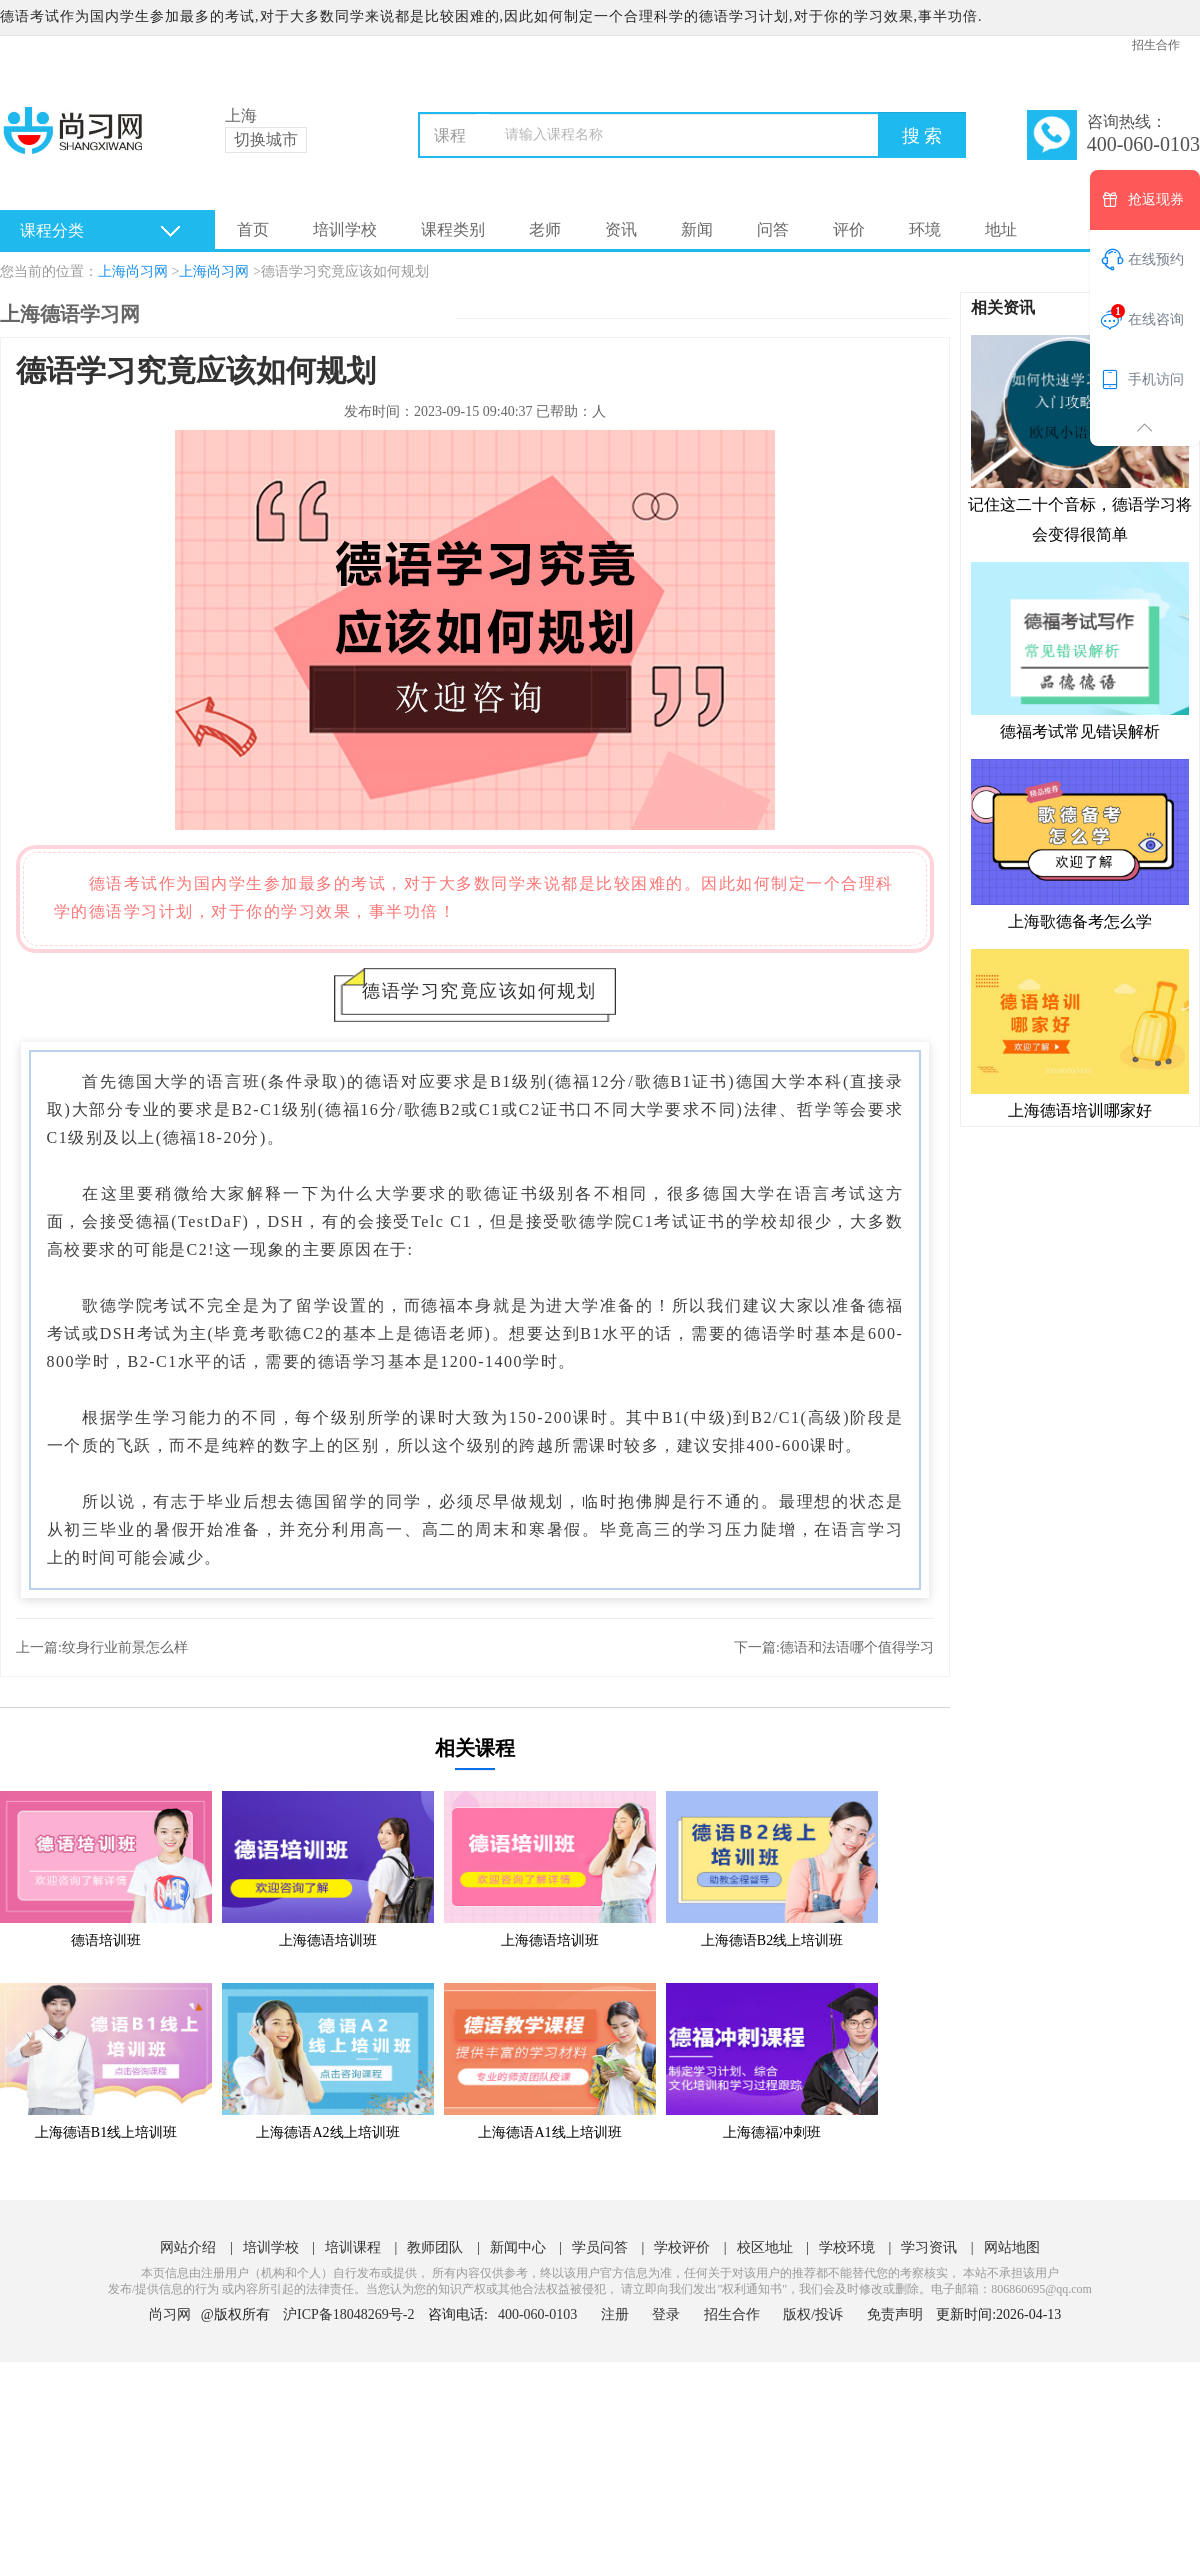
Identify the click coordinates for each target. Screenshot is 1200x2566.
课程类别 (453, 229)
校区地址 (765, 2247)
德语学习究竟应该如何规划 (345, 271)
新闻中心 (518, 2247)
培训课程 (353, 2247)
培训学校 (345, 229)
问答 (773, 229)
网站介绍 (188, 2247)
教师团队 (435, 2247)
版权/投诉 (813, 2314)
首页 (253, 229)
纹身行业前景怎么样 (125, 1647)
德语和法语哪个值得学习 (857, 1647)
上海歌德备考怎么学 (1080, 843)
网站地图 (1012, 2247)
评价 (849, 229)
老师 (545, 229)
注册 (615, 2314)
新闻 (697, 229)
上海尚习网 (133, 271)
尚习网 (170, 2314)
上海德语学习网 (70, 314)
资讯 (621, 229)
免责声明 (895, 2314)
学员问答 (600, 2247)
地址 (1001, 229)
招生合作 (1156, 45)
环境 (925, 229)
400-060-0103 (539, 2314)
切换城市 (266, 139)
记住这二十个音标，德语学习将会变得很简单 (1080, 438)
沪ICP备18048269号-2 (348, 2314)
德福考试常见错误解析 (1080, 650)
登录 (666, 2314)
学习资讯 (929, 2247)
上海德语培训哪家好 (1080, 1033)
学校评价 (682, 2247)
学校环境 (847, 2247)
